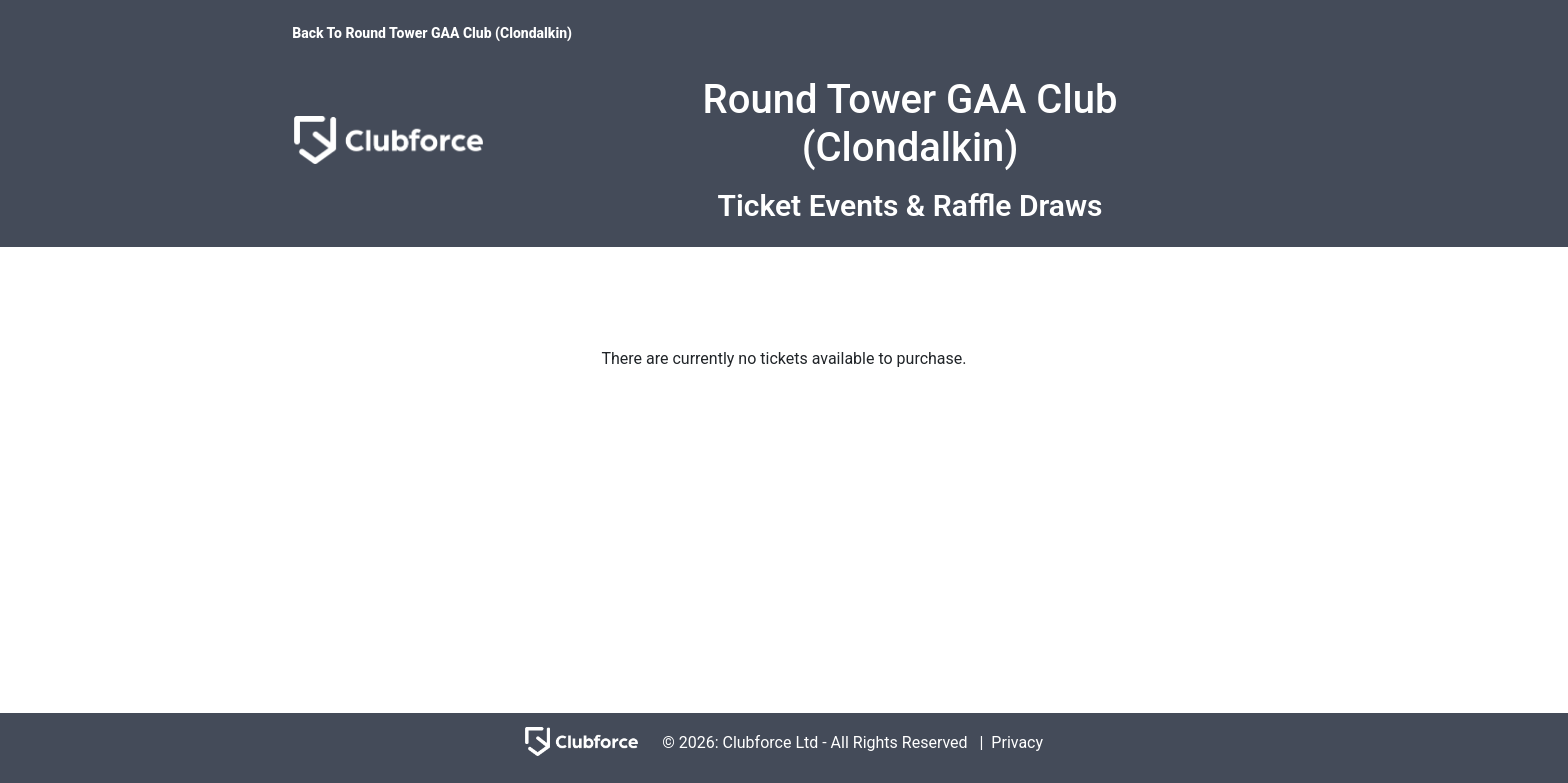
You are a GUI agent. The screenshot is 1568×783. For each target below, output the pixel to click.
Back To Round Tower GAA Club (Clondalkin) (432, 33)
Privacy (1017, 742)
